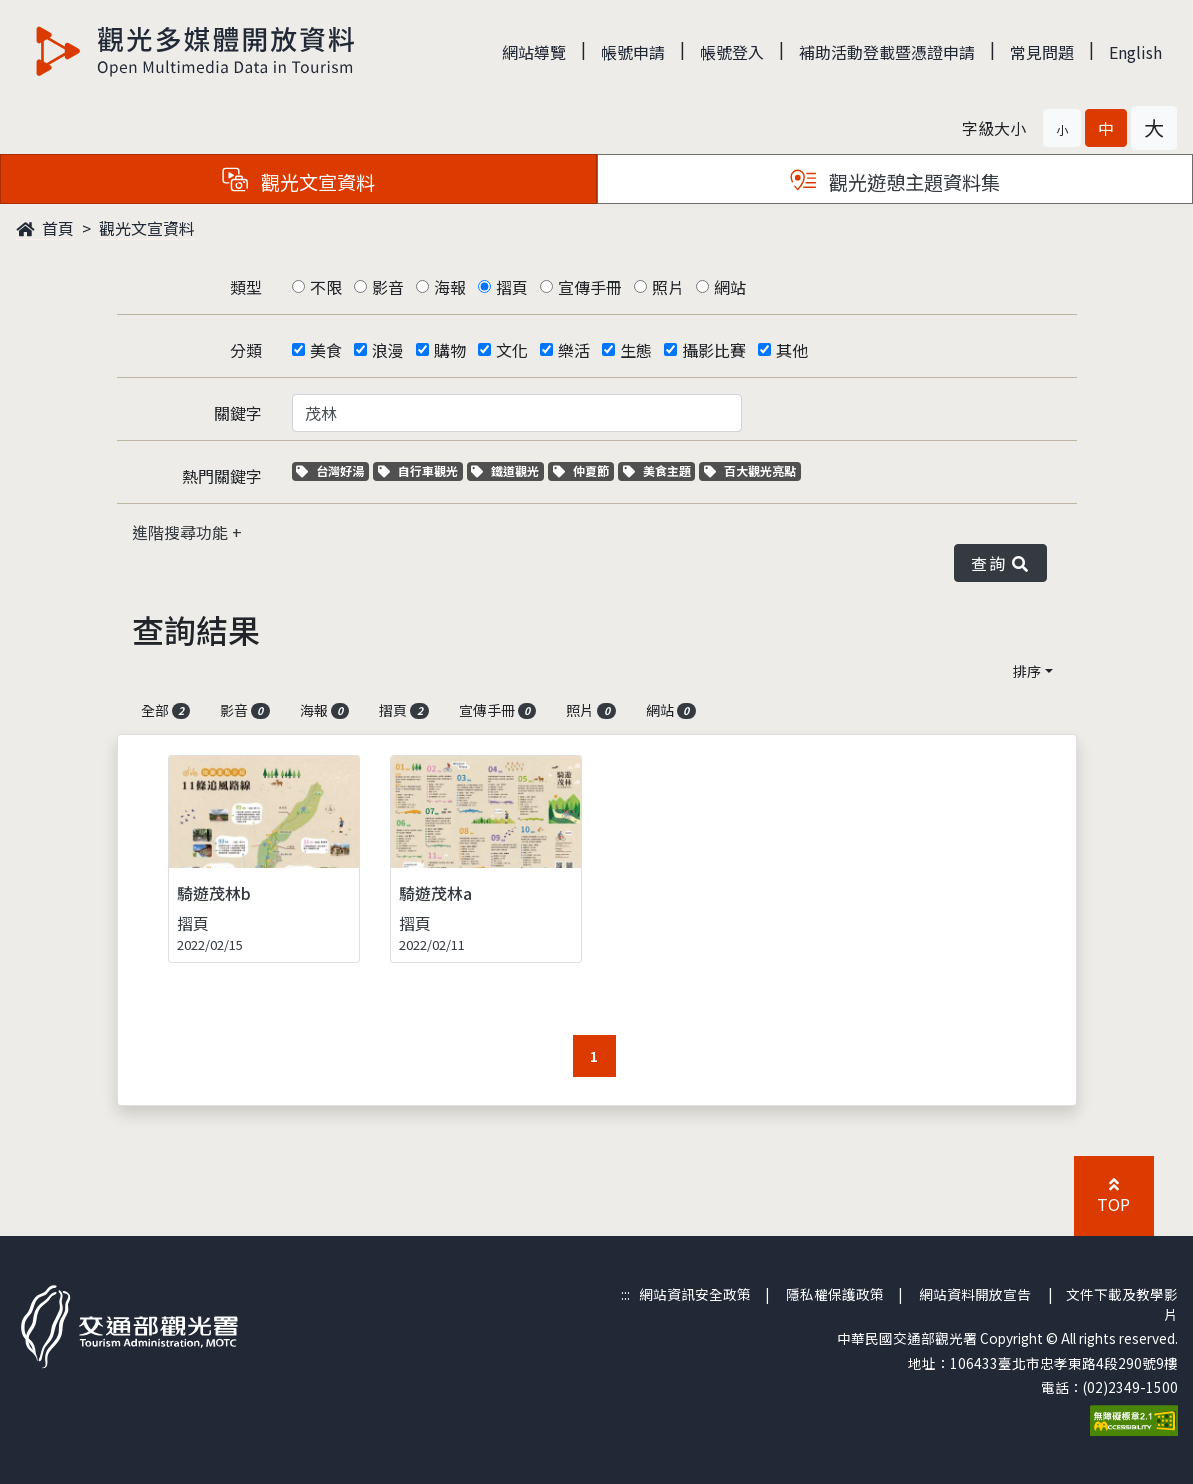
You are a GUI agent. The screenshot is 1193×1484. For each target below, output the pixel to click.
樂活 (574, 350)
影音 (388, 287)
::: (625, 1294)
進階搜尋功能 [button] (182, 532)
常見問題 (1042, 52)
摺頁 (512, 287)
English (1135, 52)
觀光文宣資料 (147, 228)
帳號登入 (732, 52)
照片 (668, 287)
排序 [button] (1027, 671)
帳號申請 (633, 52)
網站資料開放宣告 (975, 1294)
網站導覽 (534, 52)
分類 (246, 350)
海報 (450, 287)
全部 (166, 710)
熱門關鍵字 (222, 476)
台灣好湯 (332, 470)
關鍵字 (238, 413)
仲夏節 (583, 470)
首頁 (45, 228)
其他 (792, 350)
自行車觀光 (418, 470)
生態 (636, 350)
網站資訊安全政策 (695, 1294)
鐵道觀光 (507, 470)
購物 (450, 350)
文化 (512, 350)
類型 (246, 287)
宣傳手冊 (590, 287)
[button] (1062, 128)
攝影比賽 (714, 350)
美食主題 (659, 470)
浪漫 (388, 350)
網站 (730, 287)
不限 (326, 287)
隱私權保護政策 (835, 1294)
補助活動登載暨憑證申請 (887, 52)
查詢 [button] (1000, 563)
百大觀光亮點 (750, 470)
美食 (326, 350)
